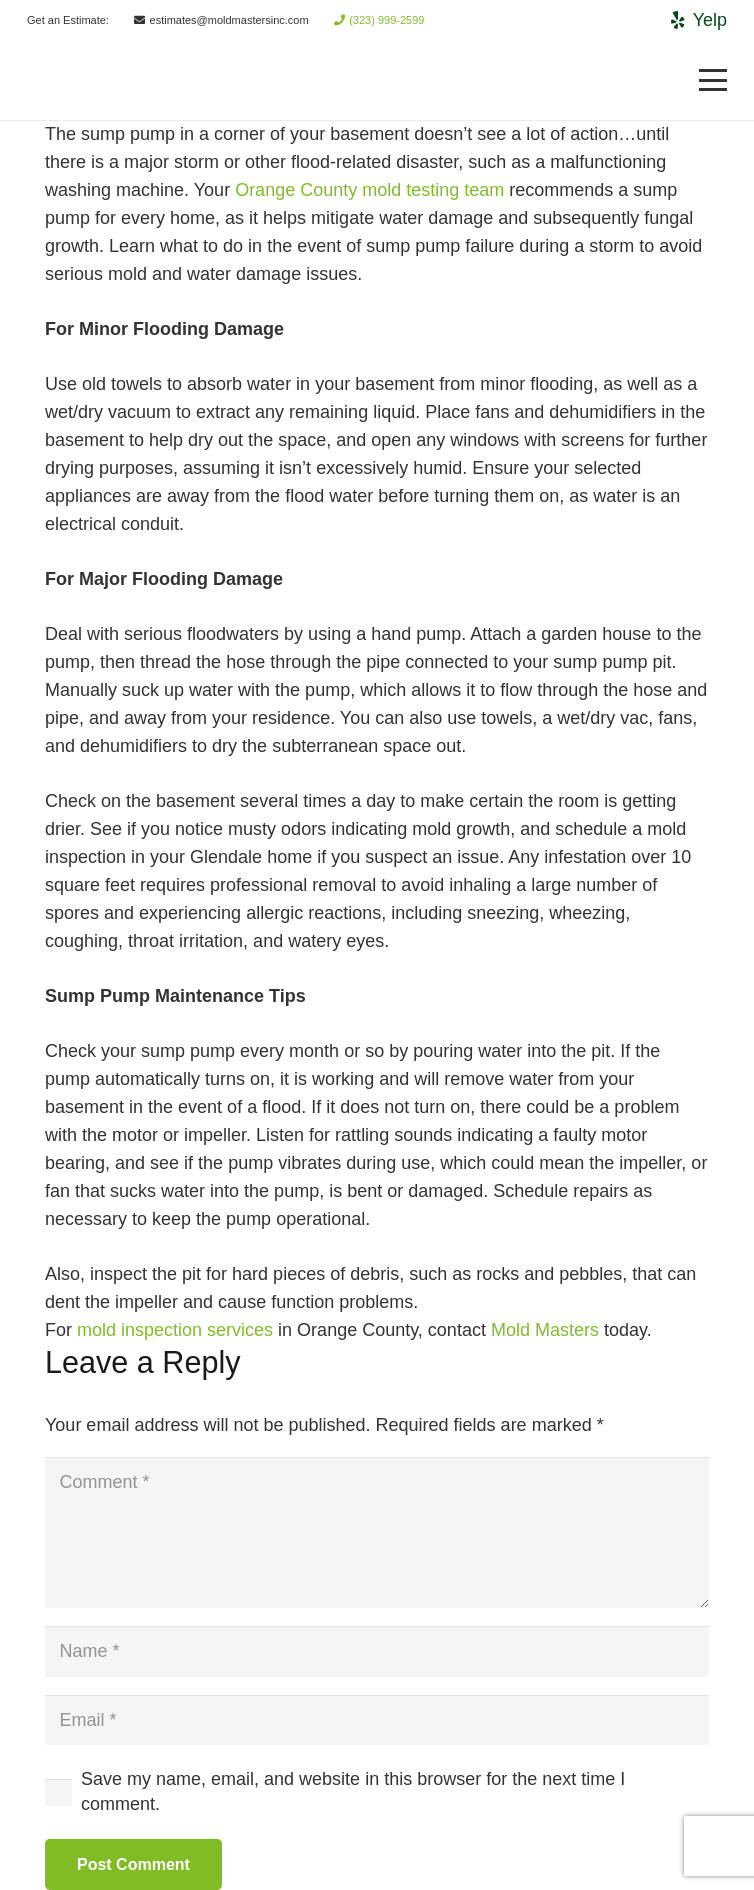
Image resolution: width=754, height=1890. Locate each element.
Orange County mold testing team (369, 190)
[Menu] (713, 80)
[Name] (377, 1651)
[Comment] (377, 1532)
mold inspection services (175, 1330)
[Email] (377, 1720)
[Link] (58, 80)
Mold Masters (545, 1330)
